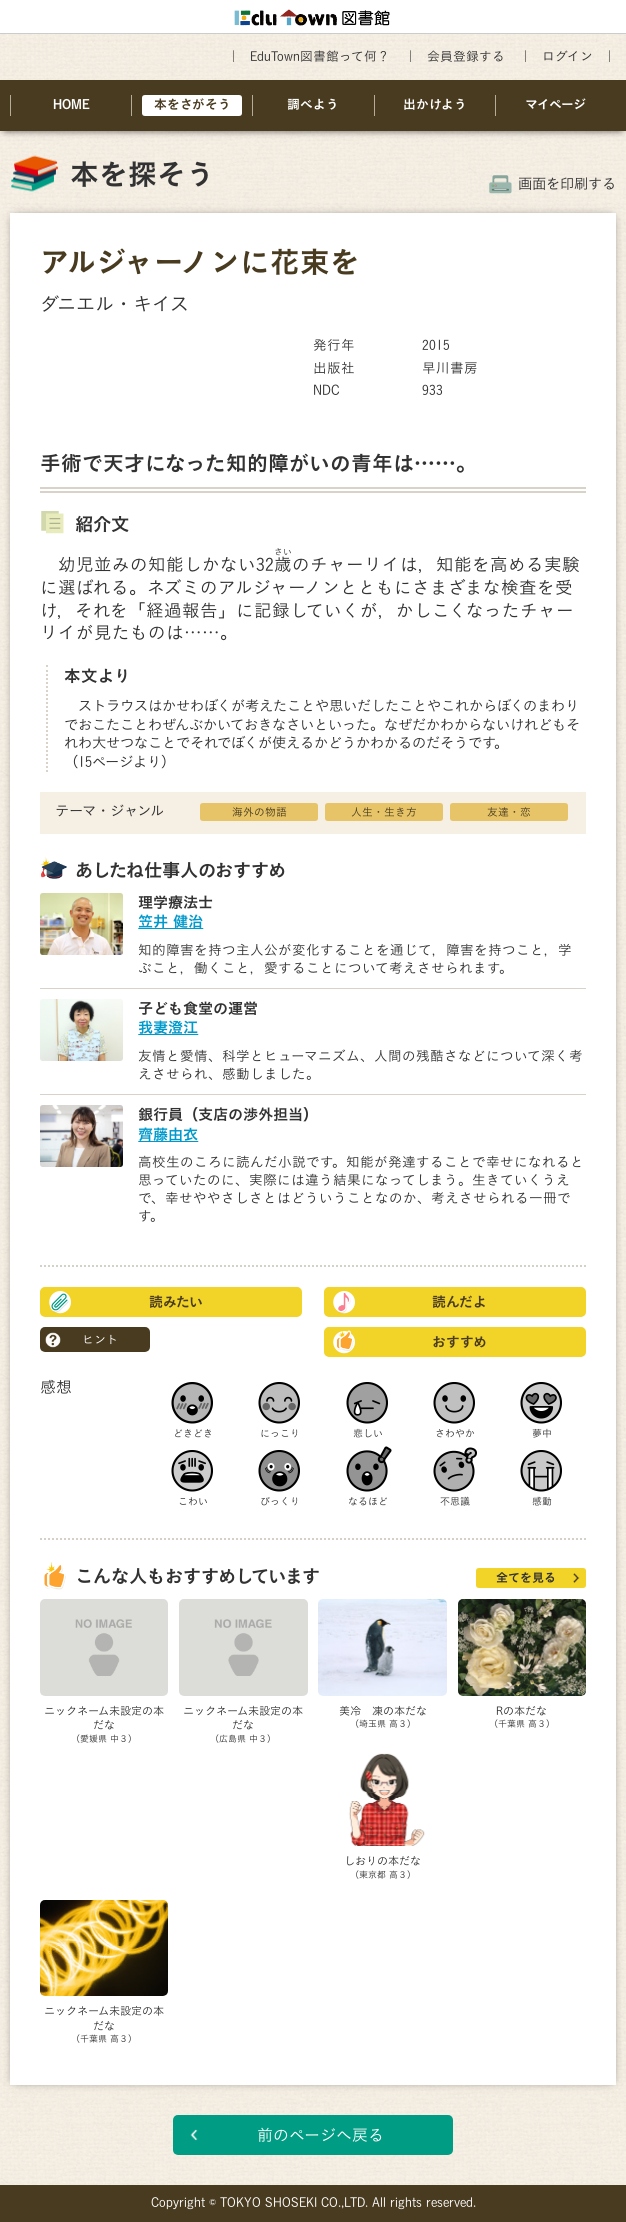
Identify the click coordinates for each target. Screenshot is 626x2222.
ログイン (567, 56)
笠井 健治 (170, 921)
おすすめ (459, 1342)
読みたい (176, 1302)
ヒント (100, 1339)
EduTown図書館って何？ (320, 56)
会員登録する (466, 56)
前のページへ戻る (320, 2135)
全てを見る (526, 1577)
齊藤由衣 (168, 1134)
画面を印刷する (567, 183)
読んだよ (459, 1302)
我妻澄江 (168, 1027)
